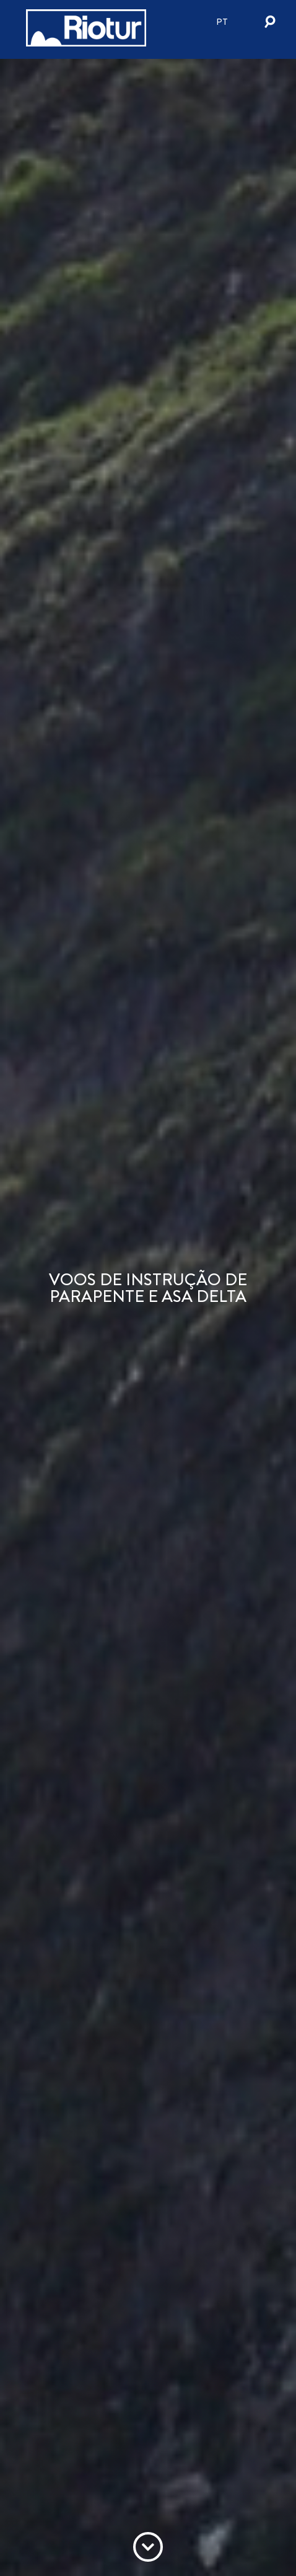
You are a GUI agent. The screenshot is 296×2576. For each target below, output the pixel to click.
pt (222, 22)
